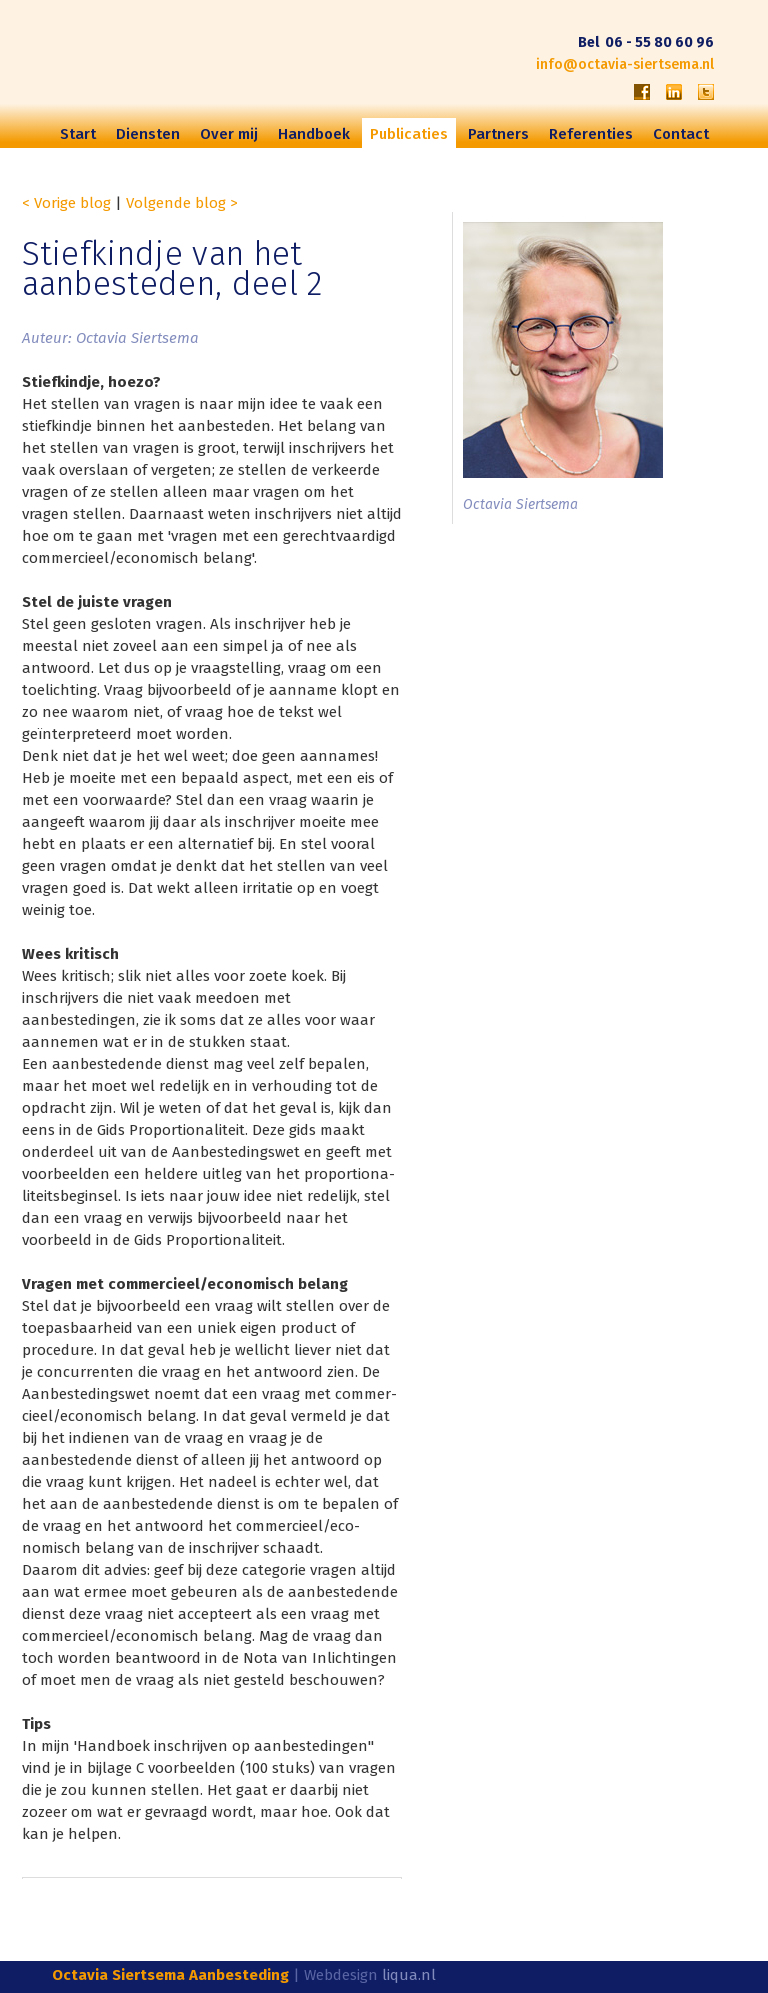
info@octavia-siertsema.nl (625, 64)
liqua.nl (409, 1975)
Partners (498, 134)
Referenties (591, 134)
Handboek (314, 134)
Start (78, 134)
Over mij (229, 134)
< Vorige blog (66, 203)
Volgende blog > (182, 203)
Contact (681, 134)
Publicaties (409, 134)
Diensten (148, 134)
